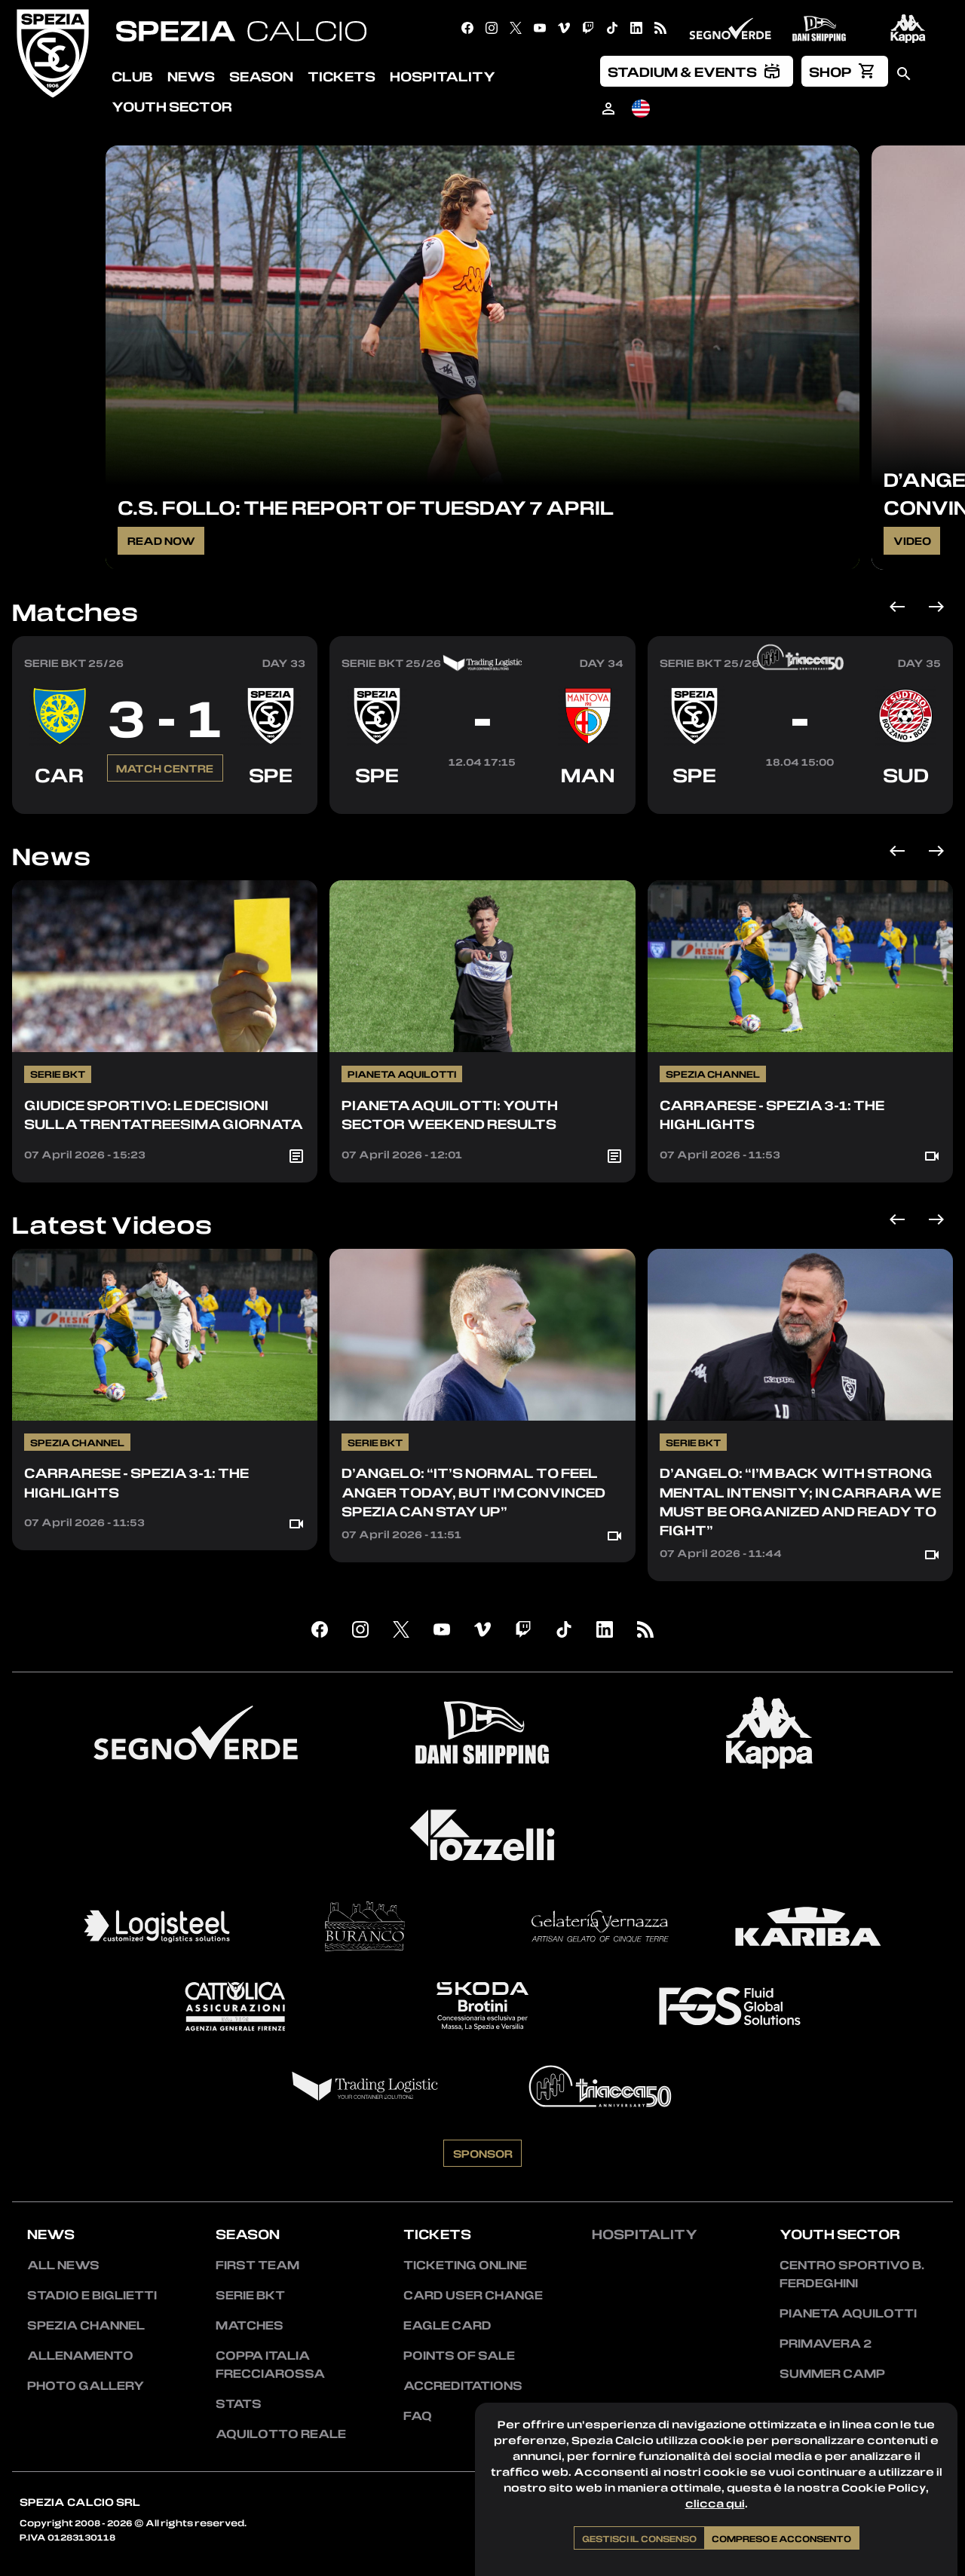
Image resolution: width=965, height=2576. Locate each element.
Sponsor (483, 2218)
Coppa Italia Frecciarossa (270, 2364)
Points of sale (459, 2355)
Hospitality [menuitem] (442, 76)
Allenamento (80, 2355)
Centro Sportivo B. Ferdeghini (852, 2274)
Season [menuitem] (261, 76)
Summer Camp (832, 2373)
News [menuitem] (191, 76)
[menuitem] (696, 71)
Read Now (161, 540)
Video (912, 540)
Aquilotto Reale (281, 2434)
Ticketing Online (465, 2265)
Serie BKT (250, 2295)
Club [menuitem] (132, 76)
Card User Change (473, 2295)
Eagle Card (447, 2325)
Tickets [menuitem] (341, 76)
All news (63, 2265)
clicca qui (715, 2503)
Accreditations (462, 2385)
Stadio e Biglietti (92, 2295)
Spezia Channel (86, 2325)
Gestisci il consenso (639, 2538)
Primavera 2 (826, 2343)
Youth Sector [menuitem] (172, 106)
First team (257, 2265)
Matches (75, 611)
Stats (239, 2403)
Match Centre (164, 833)
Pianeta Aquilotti (848, 2313)
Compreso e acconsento (781, 2538)
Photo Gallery (85, 2385)
